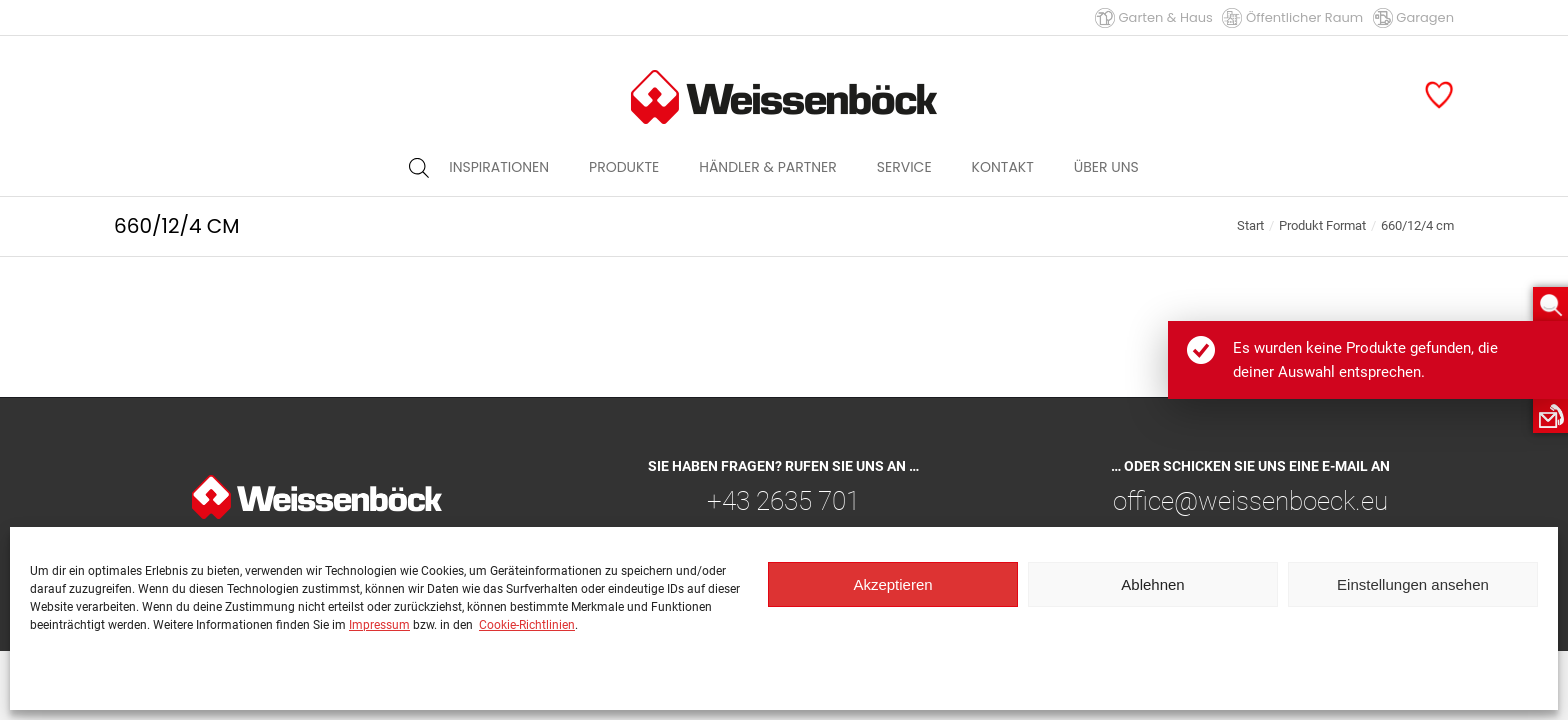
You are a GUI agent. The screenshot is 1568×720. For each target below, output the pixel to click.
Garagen (1413, 17)
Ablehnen (1152, 584)
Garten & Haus (1154, 17)
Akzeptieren (892, 584)
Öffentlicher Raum (1292, 17)
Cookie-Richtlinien (527, 625)
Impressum (379, 625)
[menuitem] (499, 167)
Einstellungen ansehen (1413, 584)
